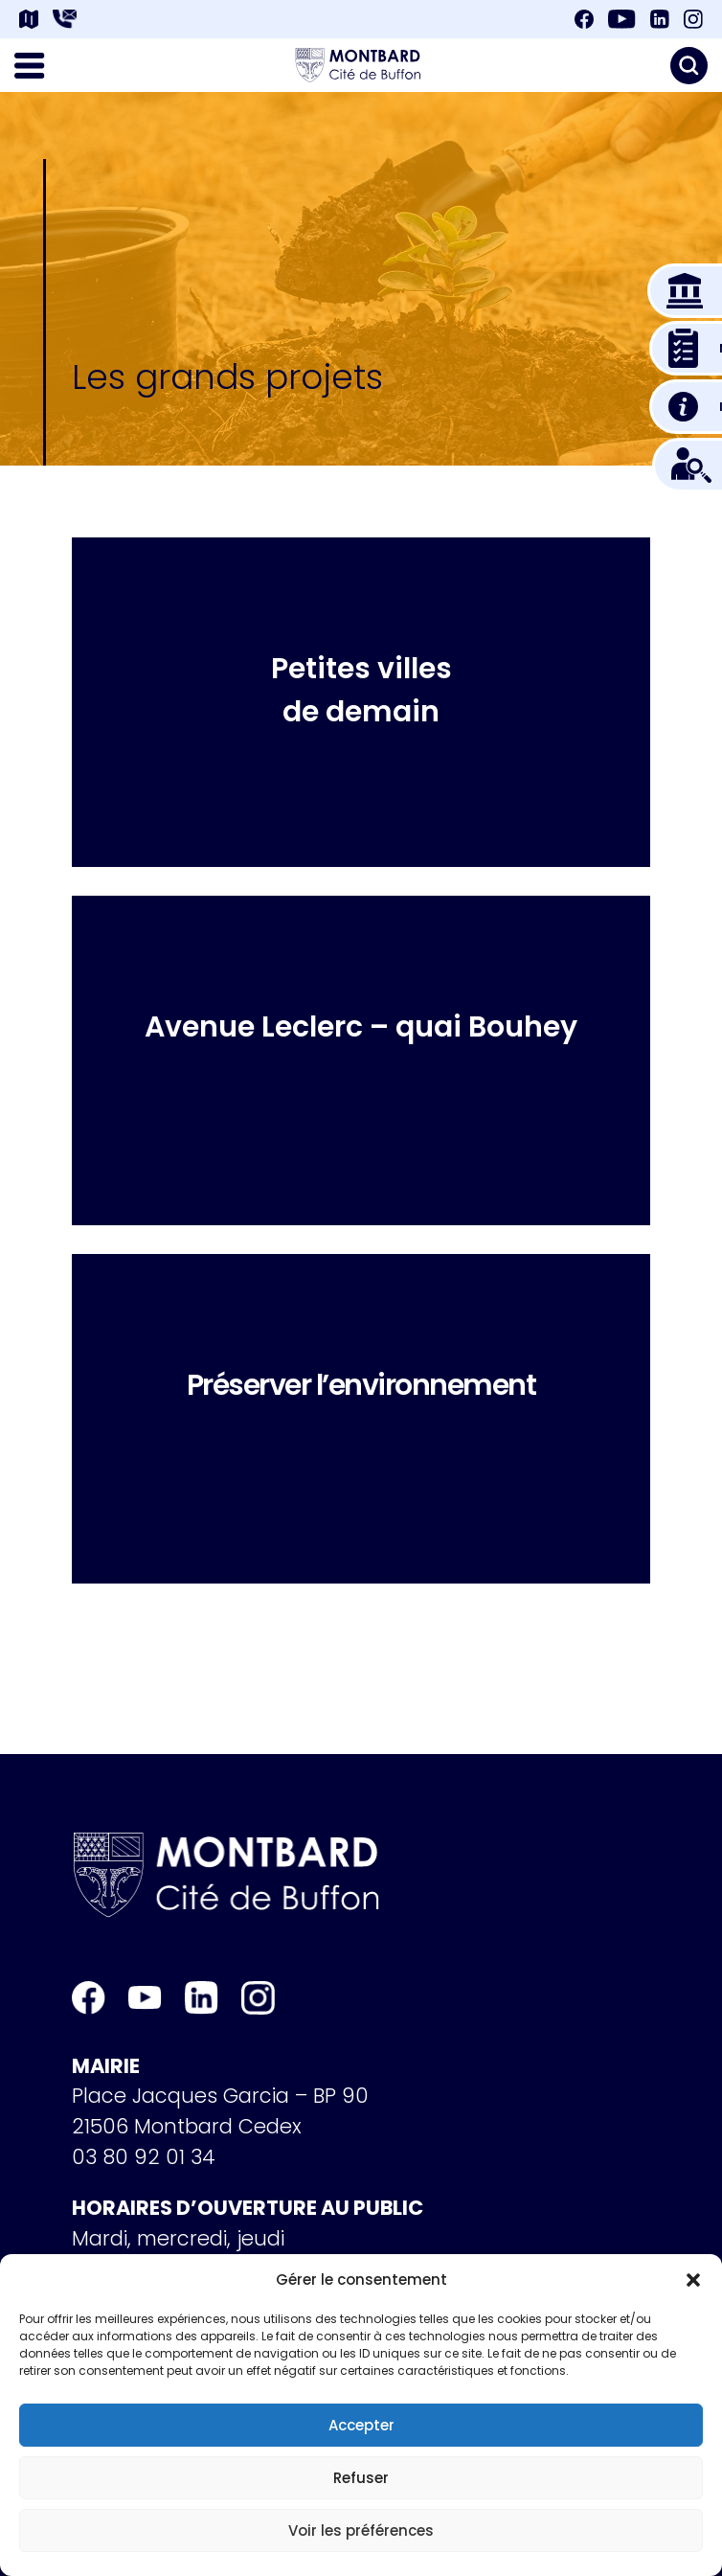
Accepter (361, 2425)
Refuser (361, 2478)
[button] (693, 2280)
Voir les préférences (361, 2530)
